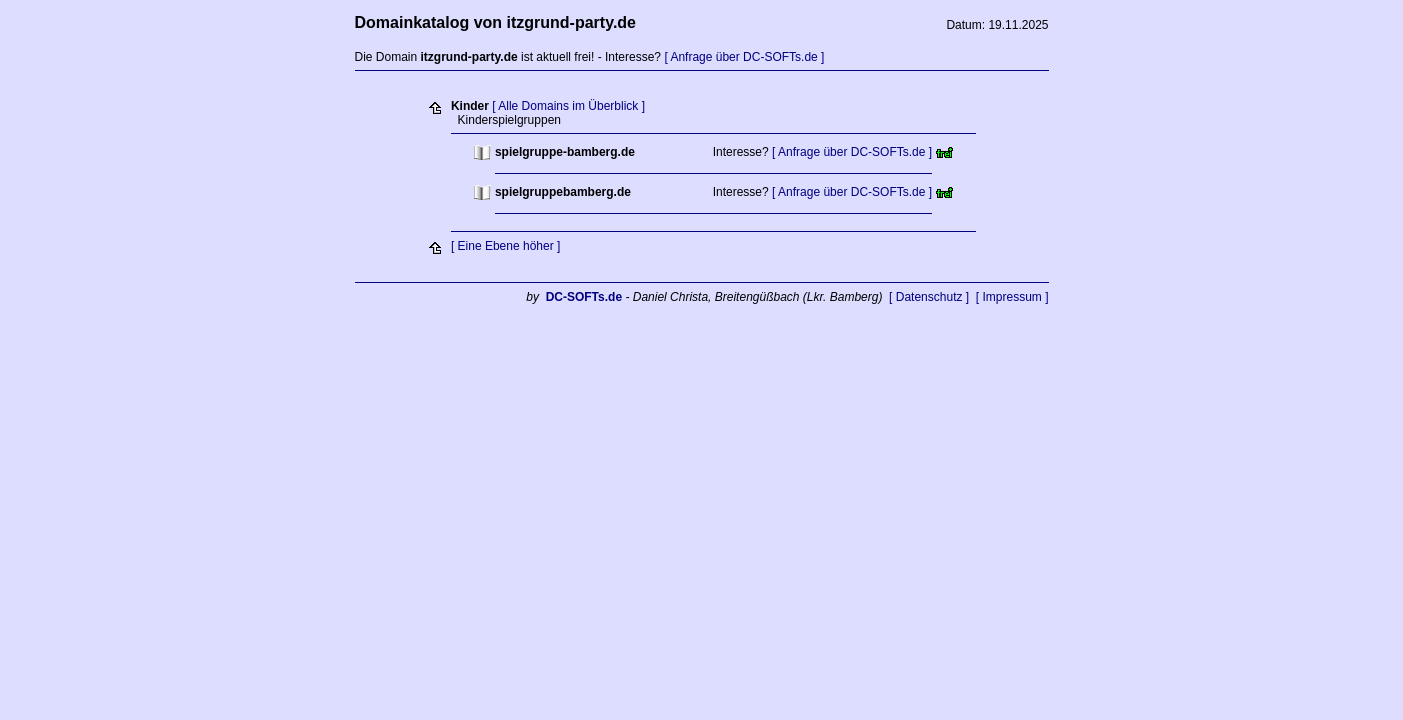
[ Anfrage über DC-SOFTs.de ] (744, 57)
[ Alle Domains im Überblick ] (568, 106)
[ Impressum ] (1012, 297)
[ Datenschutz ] (929, 297)
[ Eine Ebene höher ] (505, 246)
